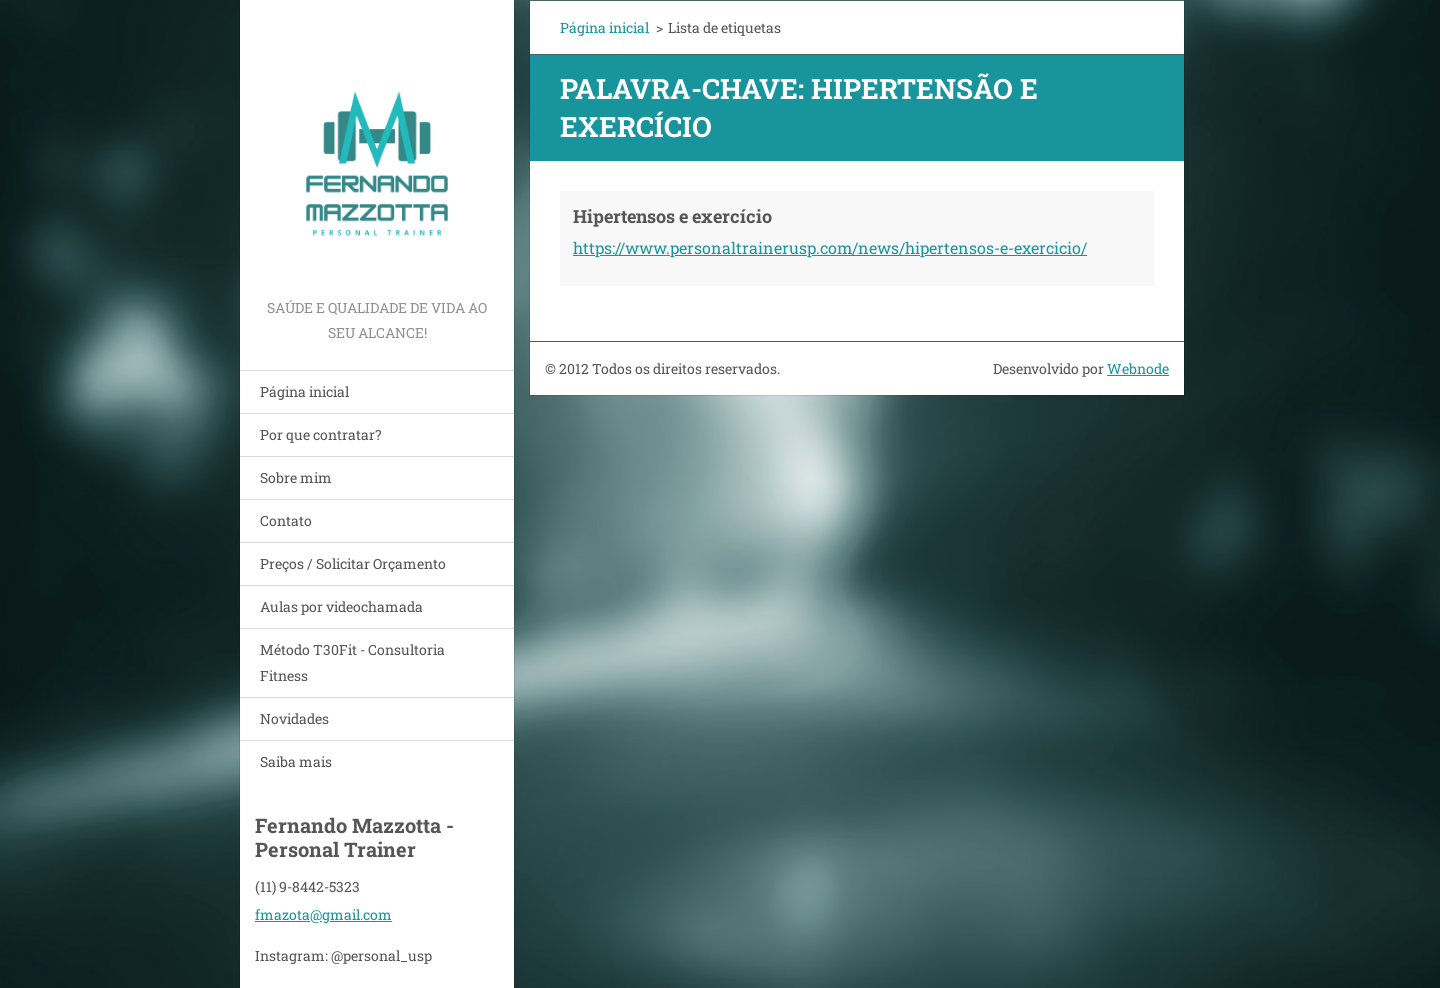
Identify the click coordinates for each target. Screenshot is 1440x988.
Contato (286, 520)
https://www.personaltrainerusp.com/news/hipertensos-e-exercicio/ (830, 247)
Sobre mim (296, 477)
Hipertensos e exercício (672, 216)
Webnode (1138, 368)
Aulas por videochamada (341, 606)
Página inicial (304, 391)
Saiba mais (296, 761)
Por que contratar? (321, 434)
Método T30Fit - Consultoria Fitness (352, 662)
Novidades (294, 718)
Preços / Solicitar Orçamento (353, 563)
